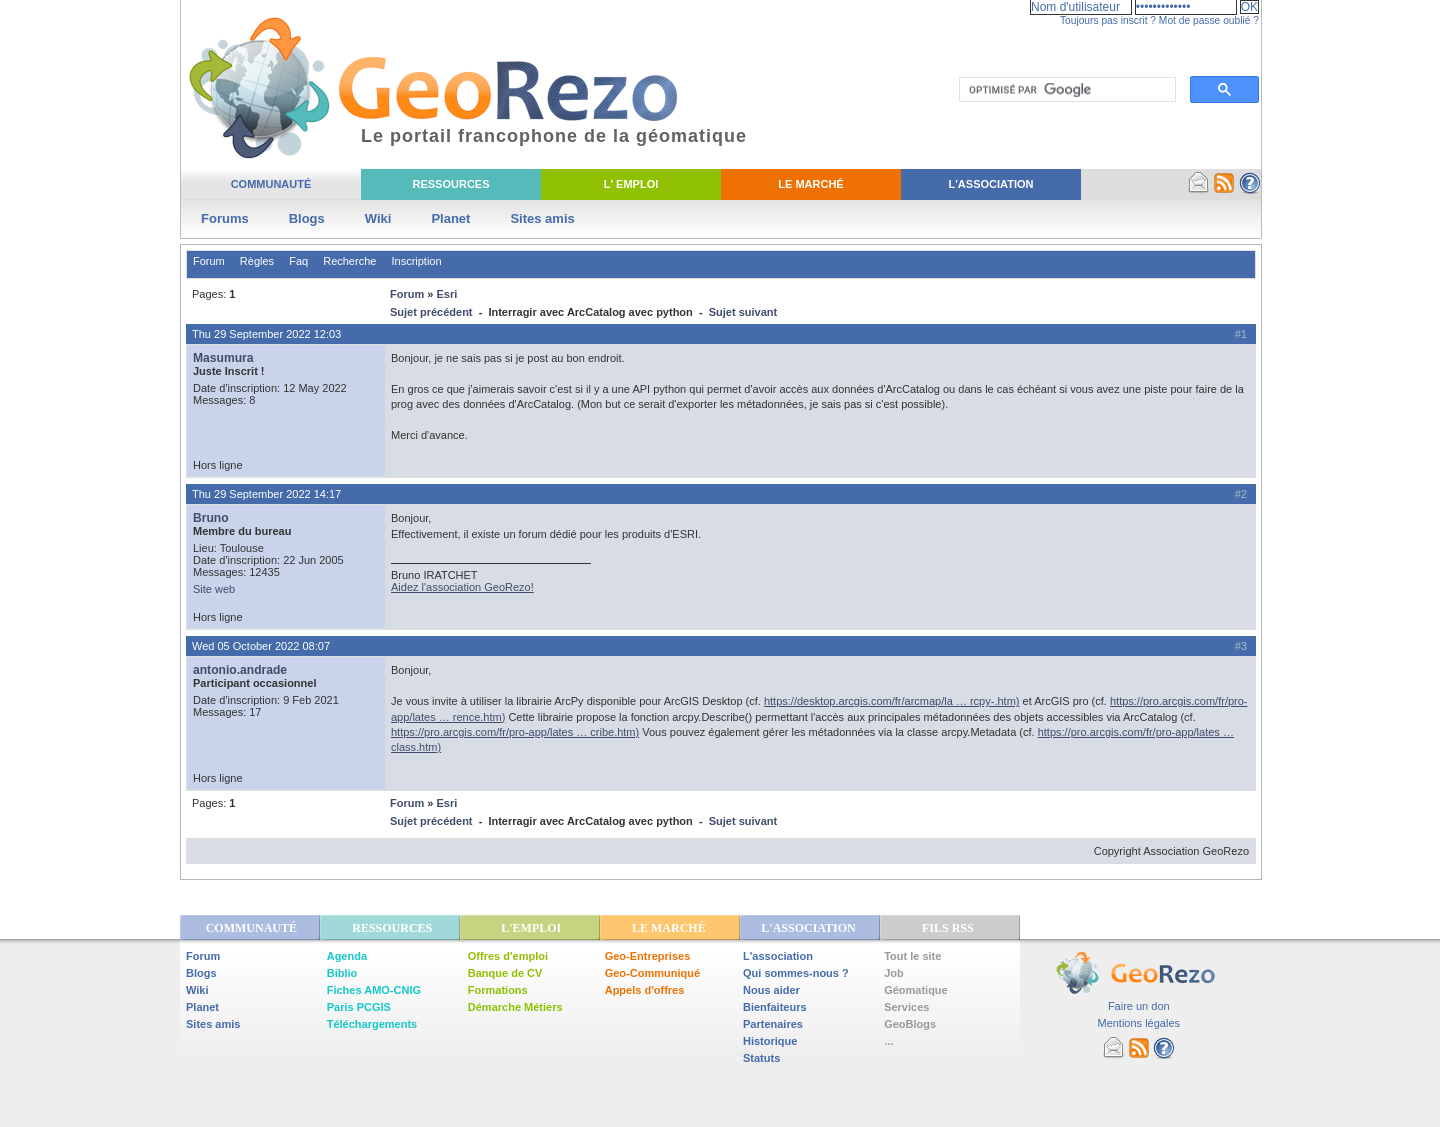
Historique (770, 1041)
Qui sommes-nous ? (796, 973)
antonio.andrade (240, 670)
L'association (778, 956)
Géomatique (916, 990)
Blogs (307, 218)
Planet (450, 218)
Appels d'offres (645, 990)
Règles (257, 261)
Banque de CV (505, 973)
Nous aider (771, 990)
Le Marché (810, 184)
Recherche (349, 261)
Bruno (211, 518)
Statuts (761, 1058)
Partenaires (773, 1024)
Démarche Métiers (515, 1007)
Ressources (450, 184)
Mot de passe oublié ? (1209, 20)
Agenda (347, 956)
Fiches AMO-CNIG (374, 990)
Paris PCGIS (359, 1007)
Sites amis (542, 218)
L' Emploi (631, 184)
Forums (225, 218)
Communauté (271, 184)
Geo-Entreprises (648, 956)
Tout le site (912, 956)
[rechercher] (1065, 90)
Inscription (416, 261)
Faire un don (1139, 1006)
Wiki (378, 218)
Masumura (223, 358)
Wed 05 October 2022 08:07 (261, 646)
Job (894, 973)
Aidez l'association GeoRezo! (462, 587)
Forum (209, 261)
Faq (298, 261)
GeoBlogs (910, 1024)
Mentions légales (1138, 1023)
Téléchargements (372, 1024)
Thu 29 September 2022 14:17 (266, 494)
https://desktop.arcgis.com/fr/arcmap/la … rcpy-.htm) (892, 701)
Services (906, 1007)
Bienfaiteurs (775, 1007)
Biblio (342, 973)
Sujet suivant (743, 312)
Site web (214, 589)
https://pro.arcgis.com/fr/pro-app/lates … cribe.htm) (515, 732)
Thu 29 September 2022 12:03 (266, 334)
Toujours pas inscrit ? (1108, 20)
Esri (446, 294)
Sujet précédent (431, 312)
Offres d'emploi (508, 956)
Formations (498, 990)
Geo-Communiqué (652, 973)
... (888, 1041)
